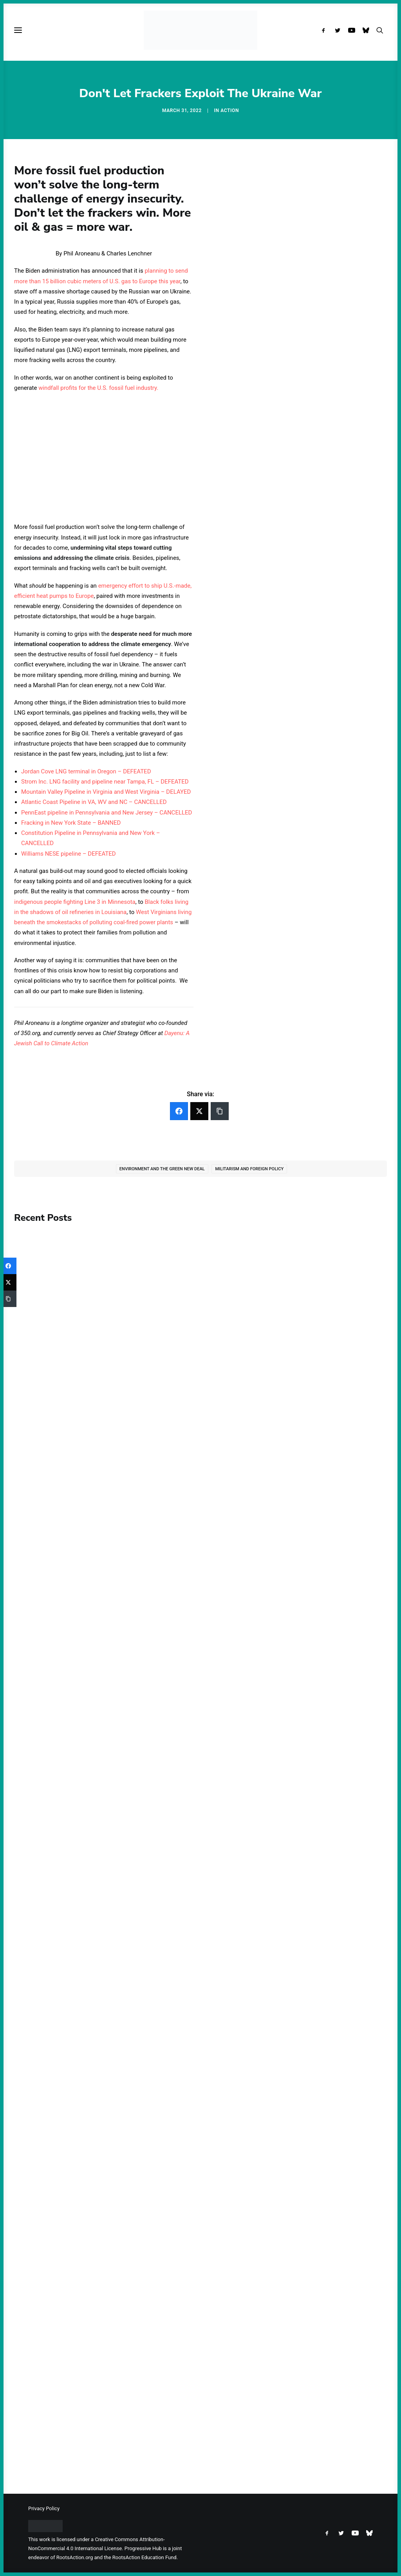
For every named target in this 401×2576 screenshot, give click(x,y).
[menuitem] (325, 30)
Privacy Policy (44, 2508)
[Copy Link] (220, 1111)
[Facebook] (179, 1111)
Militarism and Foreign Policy (249, 1168)
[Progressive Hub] (200, 30)
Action (229, 110)
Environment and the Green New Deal (162, 1168)
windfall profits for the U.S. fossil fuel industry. (98, 387)
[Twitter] (199, 1111)
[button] (325, 30)
